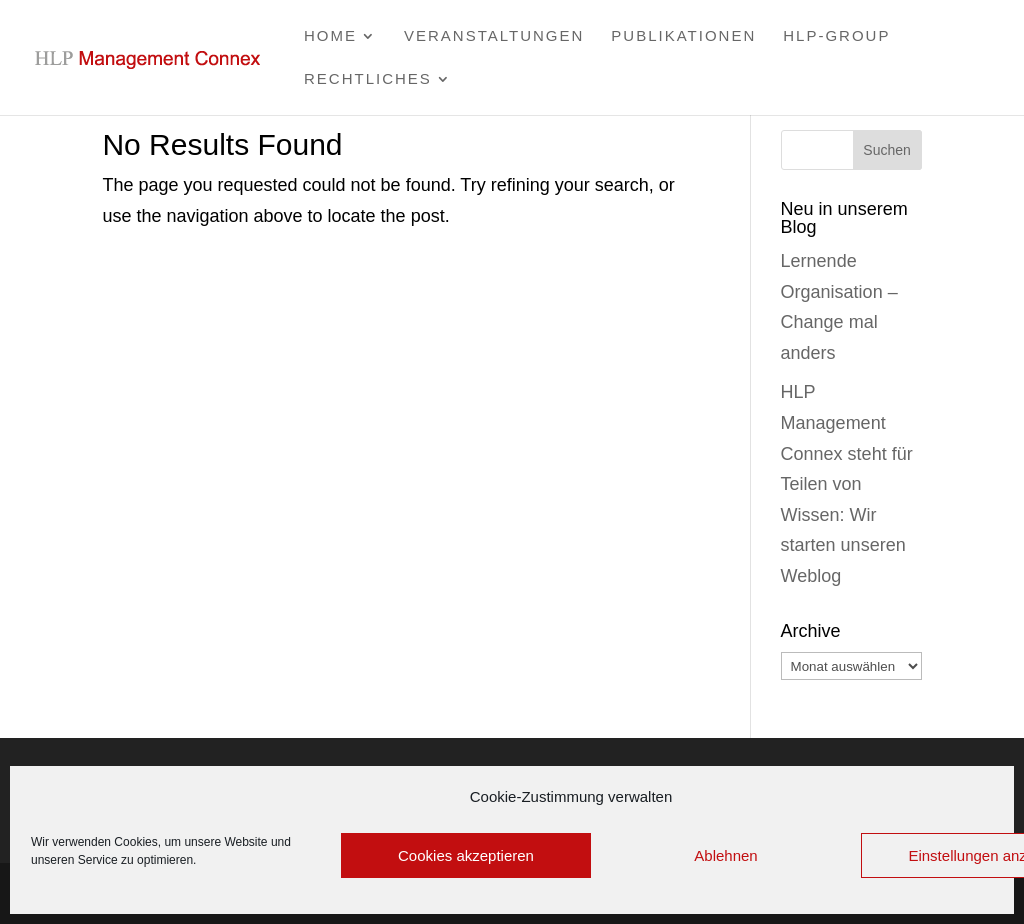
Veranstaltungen (494, 36)
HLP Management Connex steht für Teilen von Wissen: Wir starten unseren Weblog (847, 484)
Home (330, 36)
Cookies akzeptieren (466, 855)
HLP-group (836, 36)
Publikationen (683, 36)
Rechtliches (368, 79)
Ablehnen (725, 855)
